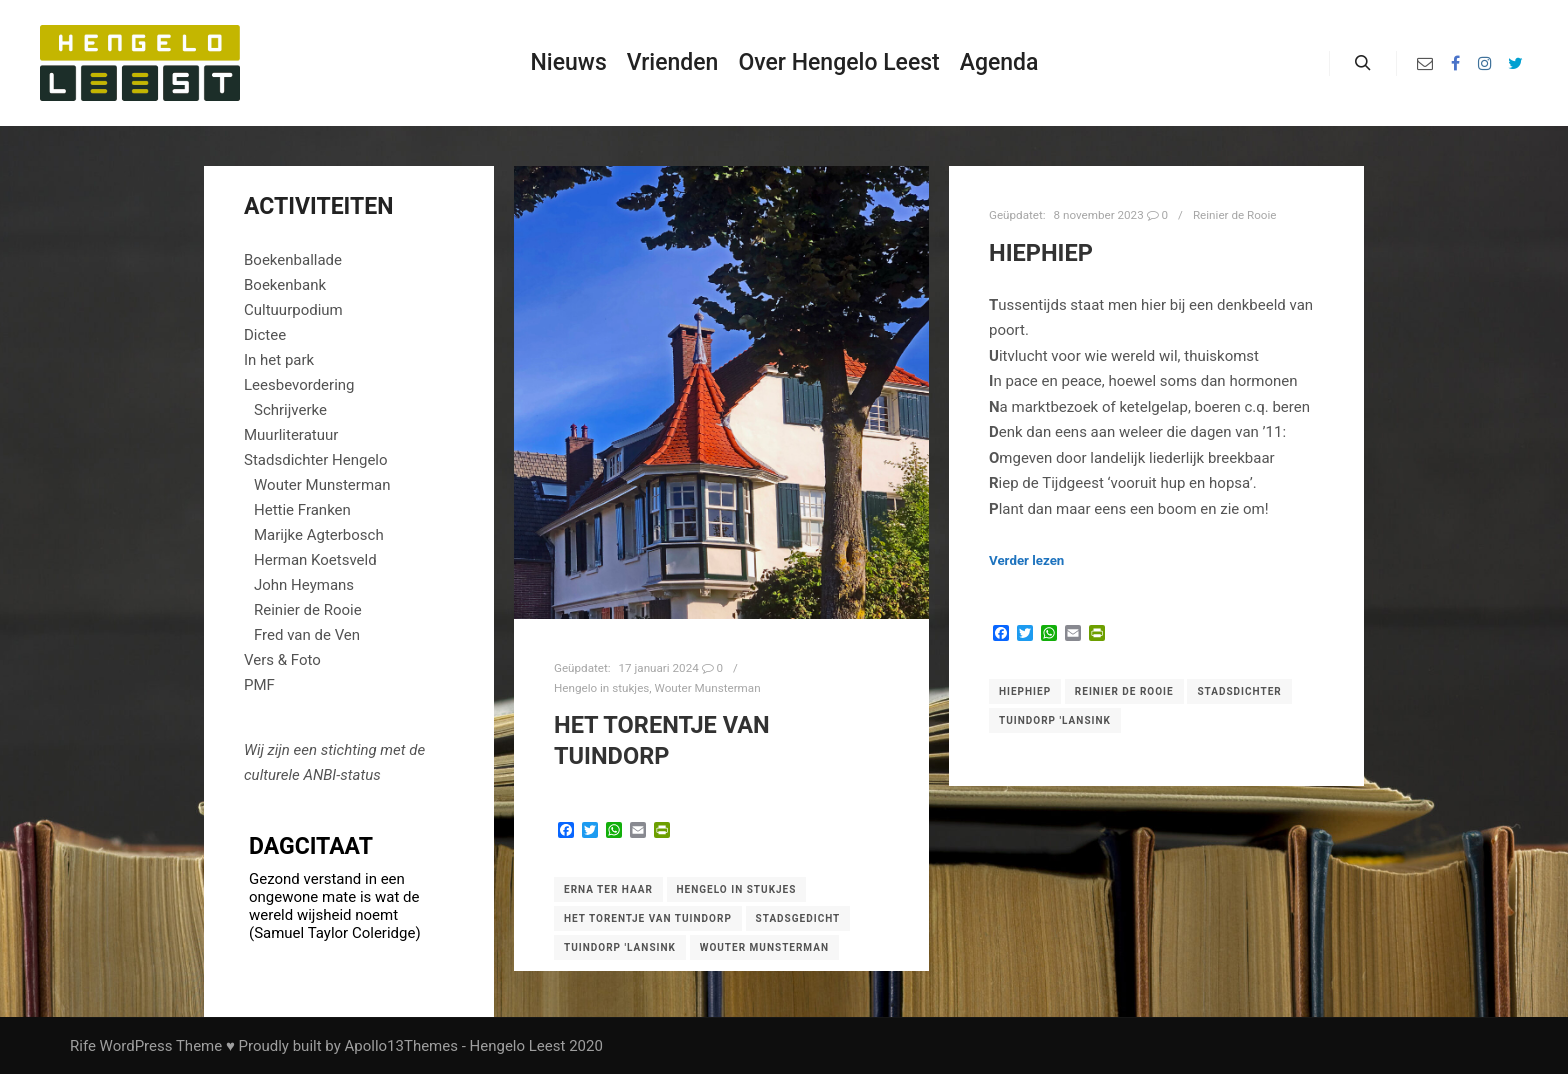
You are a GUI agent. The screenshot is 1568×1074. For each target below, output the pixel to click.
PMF (259, 685)
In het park (279, 360)
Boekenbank (285, 285)
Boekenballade (293, 260)
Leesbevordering (299, 385)
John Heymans (304, 585)
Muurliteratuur (291, 435)
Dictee (265, 335)
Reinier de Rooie (1235, 215)
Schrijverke (290, 410)
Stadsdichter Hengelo (316, 460)
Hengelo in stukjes (601, 688)
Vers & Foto (282, 660)
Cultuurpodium (293, 310)
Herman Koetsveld (315, 560)
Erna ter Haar (608, 889)
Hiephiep (1025, 691)
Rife (83, 1046)
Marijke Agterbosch (319, 535)
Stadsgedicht (798, 918)
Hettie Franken (302, 510)
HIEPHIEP (1041, 253)
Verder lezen (1026, 560)
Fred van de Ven (307, 635)
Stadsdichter (1239, 691)
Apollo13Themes (401, 1046)
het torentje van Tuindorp (648, 918)
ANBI (319, 775)
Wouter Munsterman (708, 688)
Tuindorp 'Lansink (620, 947)
